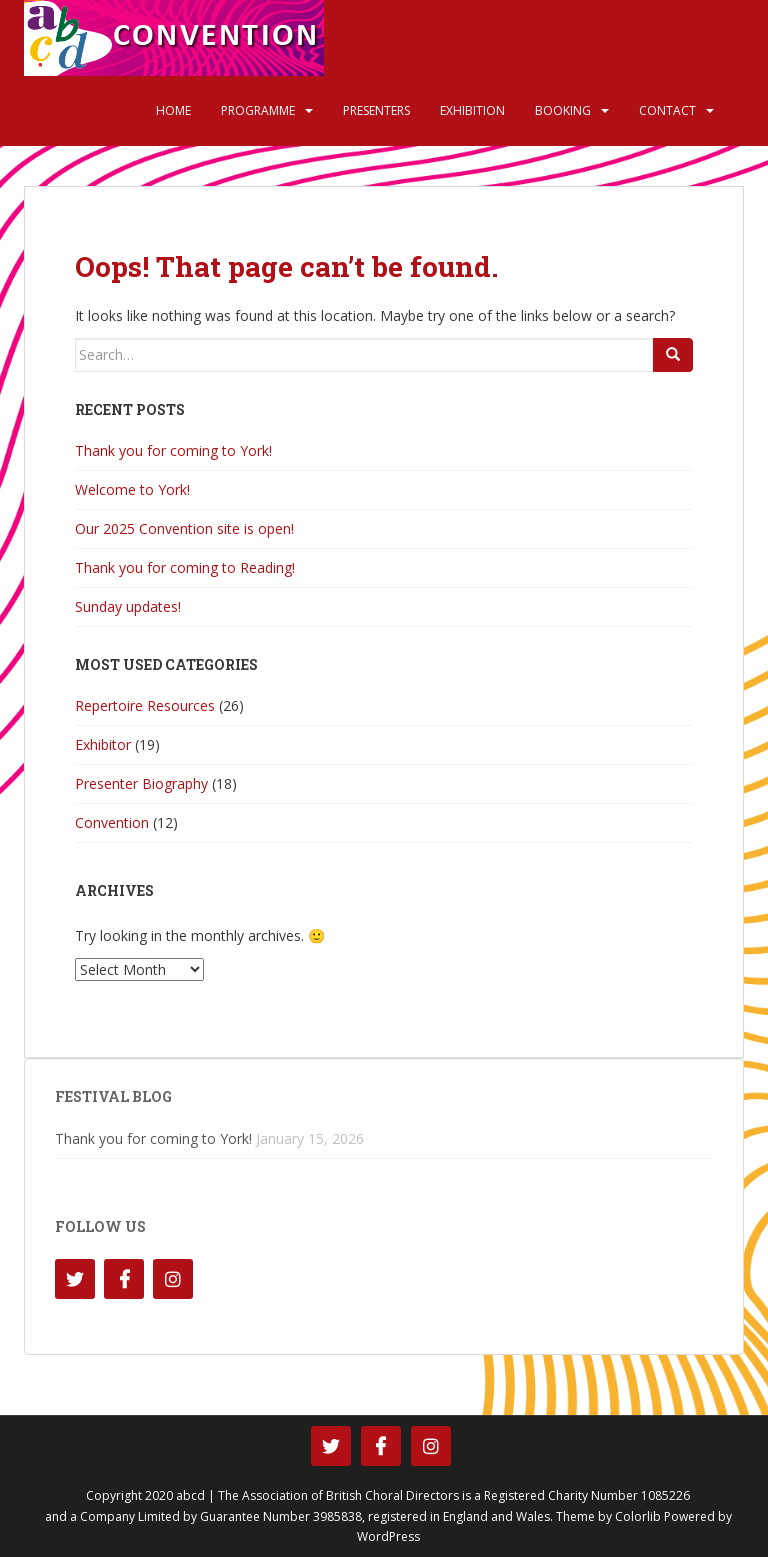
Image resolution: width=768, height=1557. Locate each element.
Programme (258, 110)
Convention (112, 822)
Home (173, 110)
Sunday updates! (128, 606)
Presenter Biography (141, 783)
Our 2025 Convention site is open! (184, 528)
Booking (563, 110)
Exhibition (472, 110)
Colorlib (638, 1516)
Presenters (376, 110)
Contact (667, 110)
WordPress (388, 1536)
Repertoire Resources (145, 705)
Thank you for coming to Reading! (185, 567)
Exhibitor (103, 744)
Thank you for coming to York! (173, 450)
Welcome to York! (132, 489)
